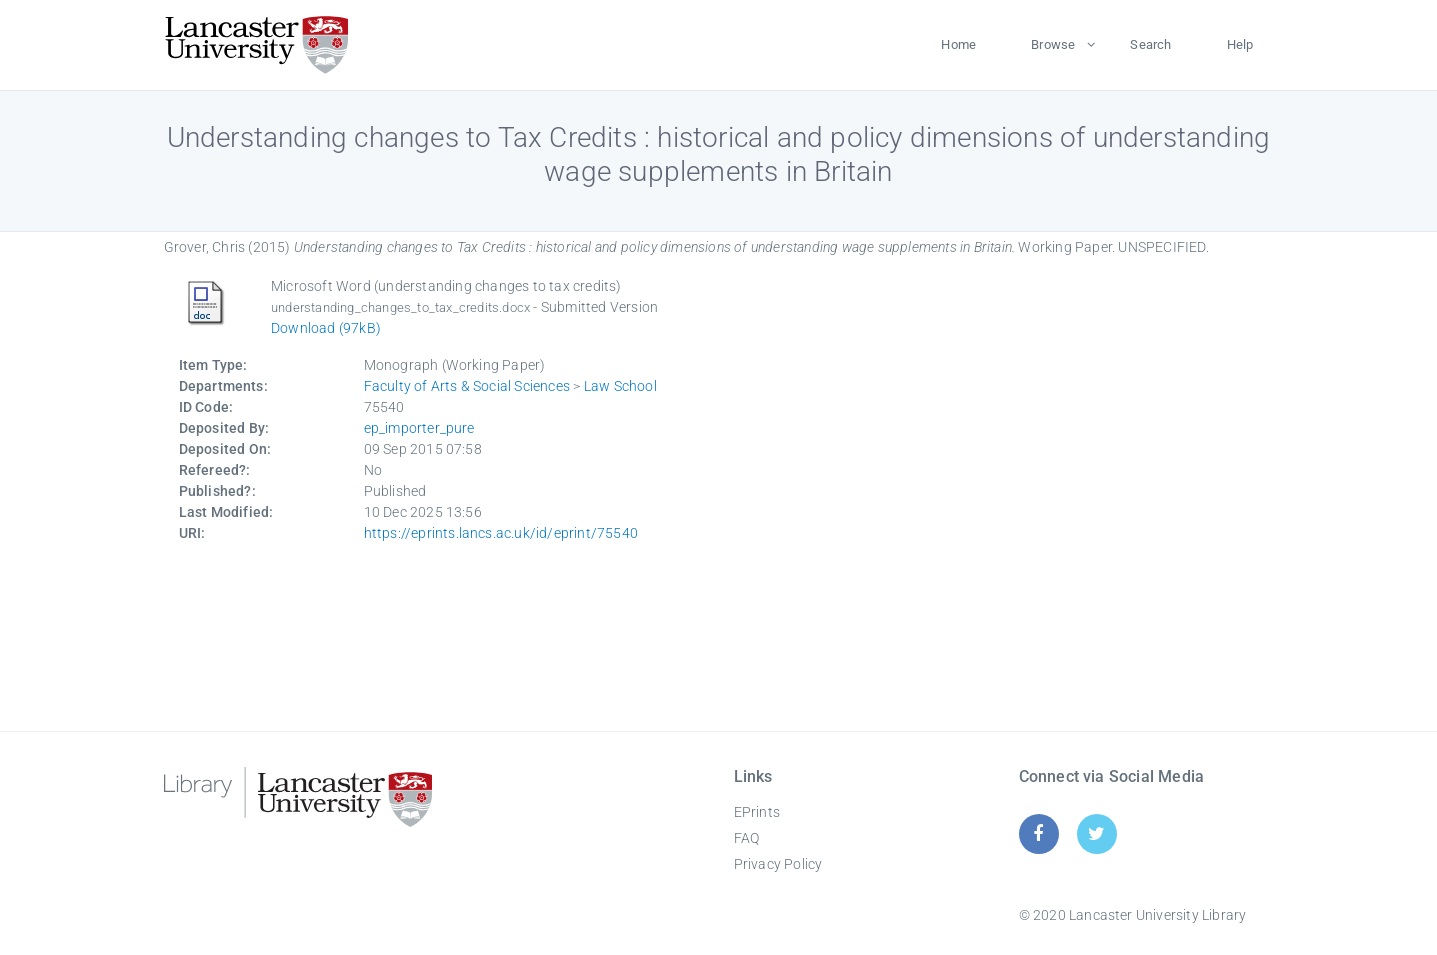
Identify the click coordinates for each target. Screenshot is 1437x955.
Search (1150, 44)
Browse (1053, 44)
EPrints (757, 812)
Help (1240, 44)
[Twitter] (1096, 833)
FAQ (747, 838)
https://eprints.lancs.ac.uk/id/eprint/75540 (501, 533)
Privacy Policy (778, 864)
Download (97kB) (326, 328)
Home (958, 44)
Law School (620, 386)
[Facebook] (1038, 833)
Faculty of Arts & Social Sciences (467, 386)
